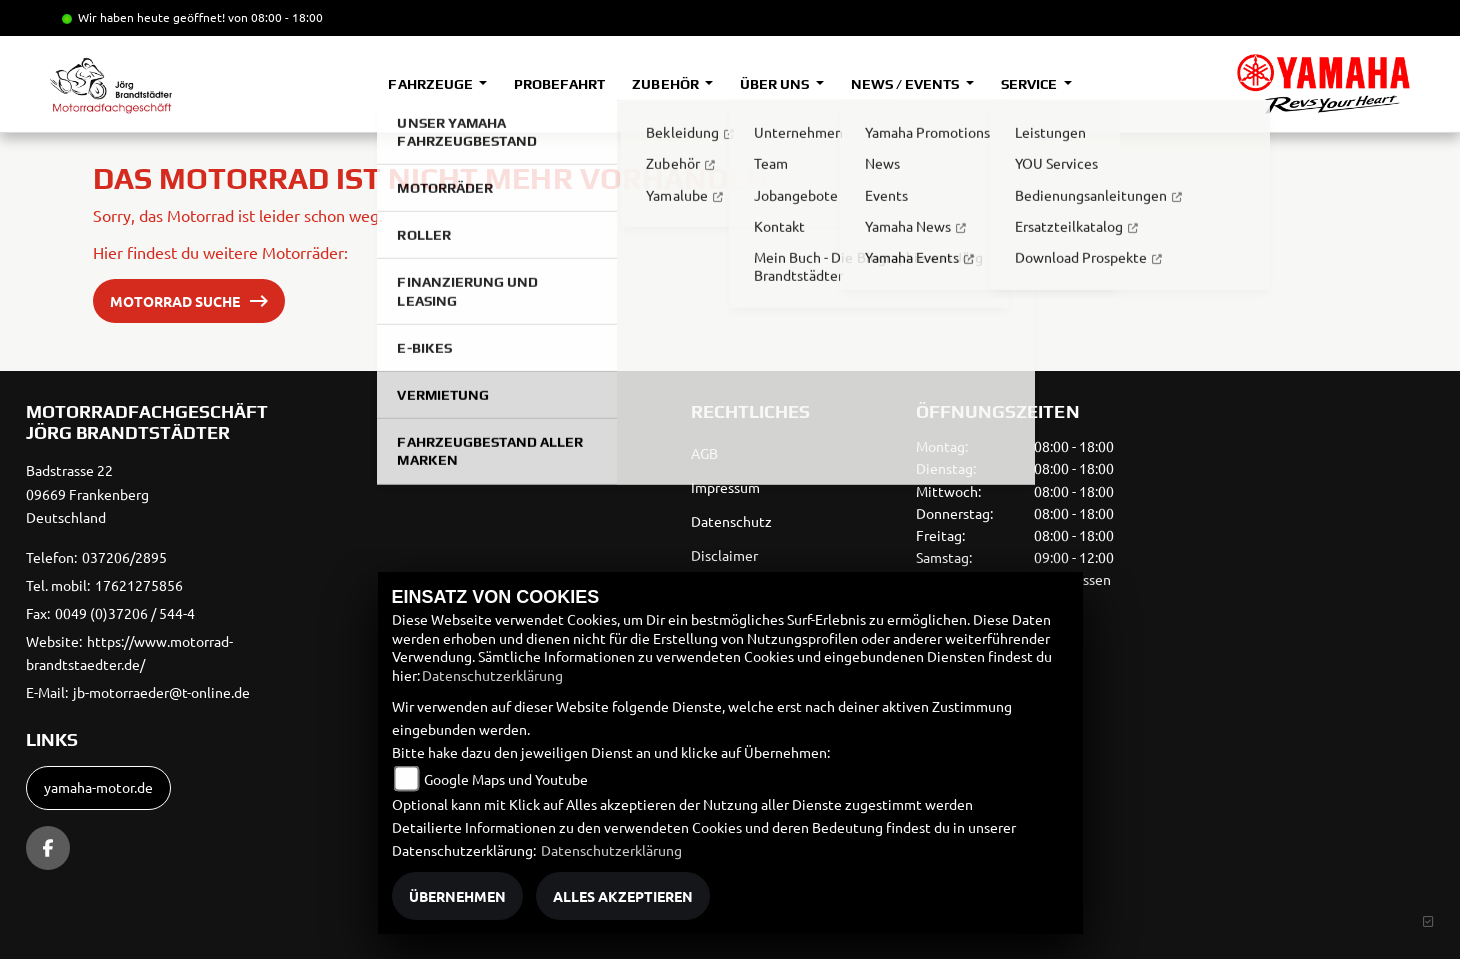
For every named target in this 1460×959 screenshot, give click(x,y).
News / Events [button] (906, 84)
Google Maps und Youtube (506, 779)
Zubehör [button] (666, 84)
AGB (704, 453)
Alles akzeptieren (623, 896)
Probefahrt (559, 84)
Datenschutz (731, 521)
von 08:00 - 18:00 (275, 17)
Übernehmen (457, 896)
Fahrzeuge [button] (431, 84)
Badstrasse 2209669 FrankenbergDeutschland (87, 494)
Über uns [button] (776, 84)
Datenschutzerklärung (492, 675)
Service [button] (1030, 84)
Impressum (725, 487)
